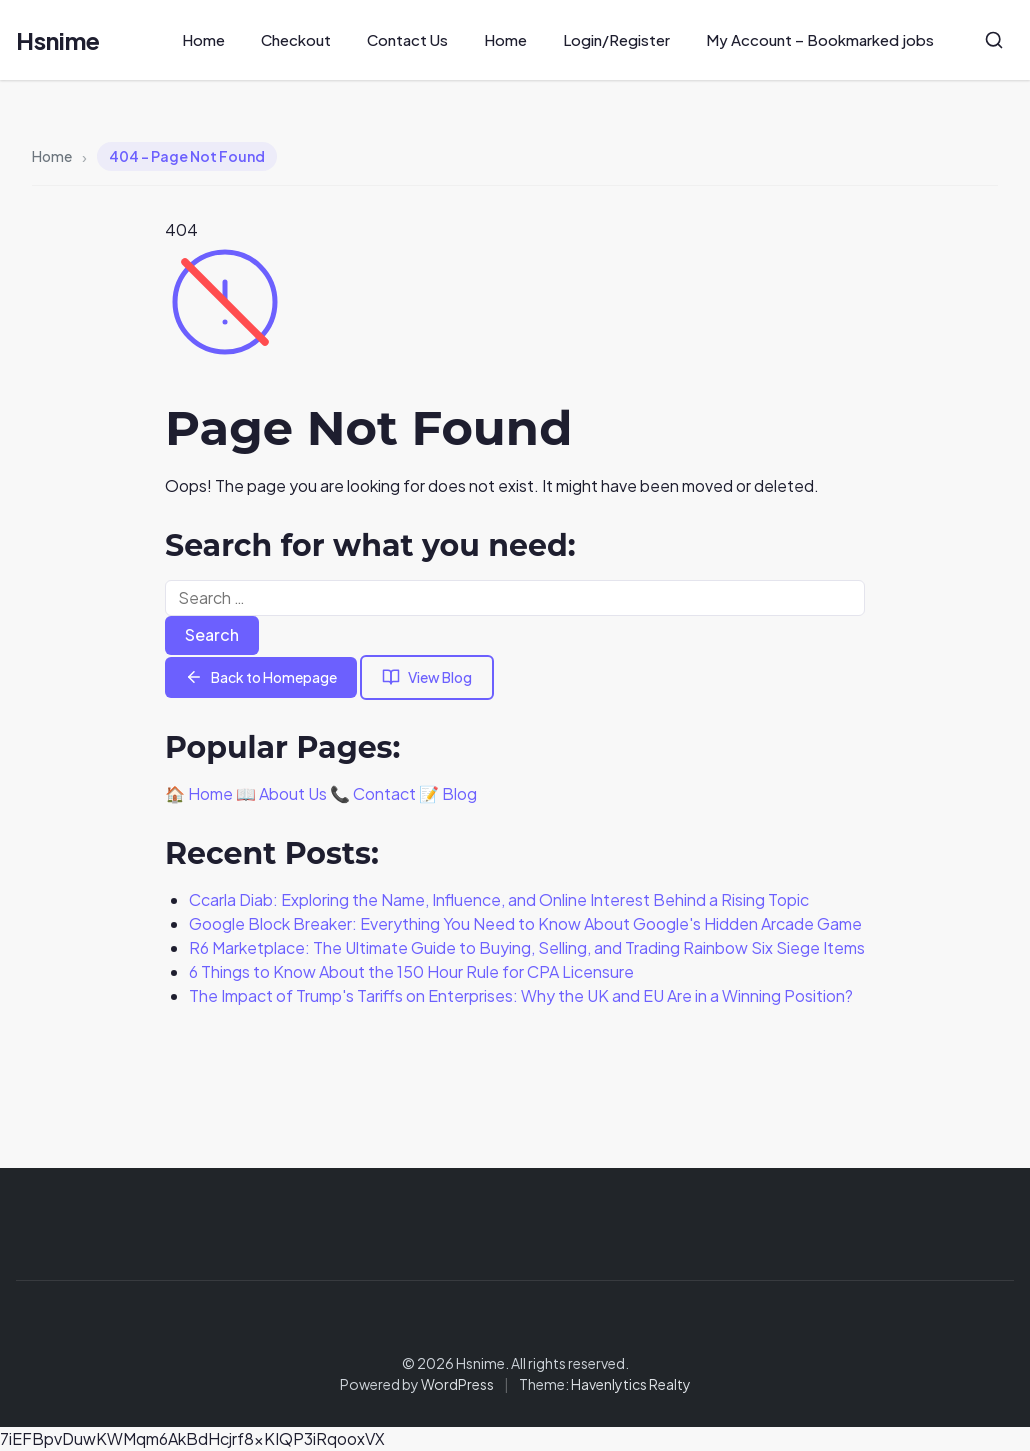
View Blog (427, 677)
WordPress (457, 1384)
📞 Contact (373, 793)
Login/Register (616, 39)
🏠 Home (199, 793)
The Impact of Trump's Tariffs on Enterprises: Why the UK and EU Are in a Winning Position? (521, 995)
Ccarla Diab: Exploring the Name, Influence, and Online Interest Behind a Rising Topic (499, 899)
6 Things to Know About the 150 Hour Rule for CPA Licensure (411, 971)
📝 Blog (448, 793)
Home (203, 39)
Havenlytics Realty (631, 1384)
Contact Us (407, 39)
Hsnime (58, 40)
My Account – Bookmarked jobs (820, 39)
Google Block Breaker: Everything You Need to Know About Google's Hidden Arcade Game (525, 923)
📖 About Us (281, 793)
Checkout (296, 39)
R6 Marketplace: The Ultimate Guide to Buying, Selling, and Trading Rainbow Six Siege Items (527, 947)
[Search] (994, 40)
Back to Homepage (261, 677)
